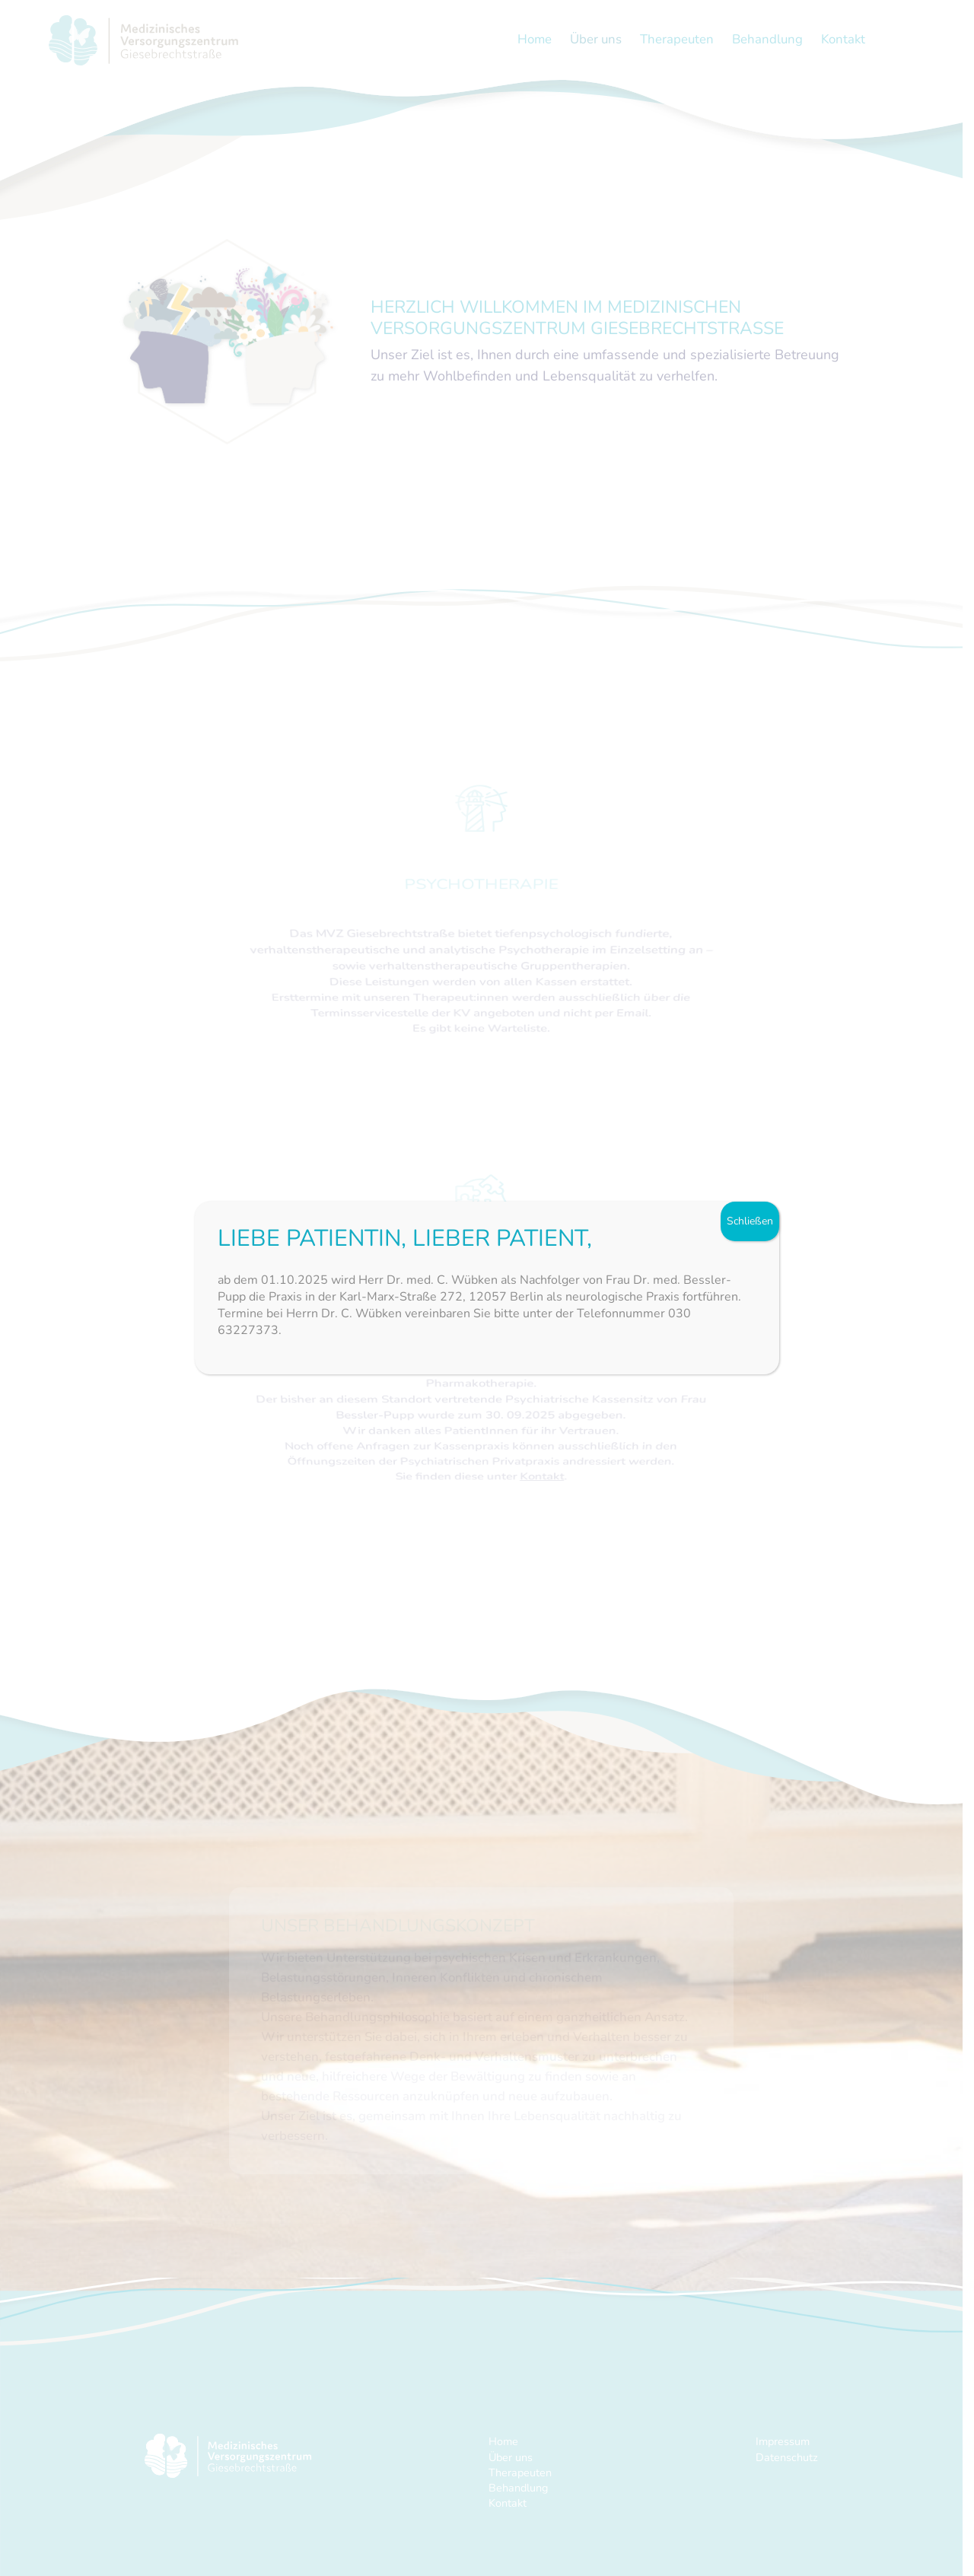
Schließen (750, 1221)
